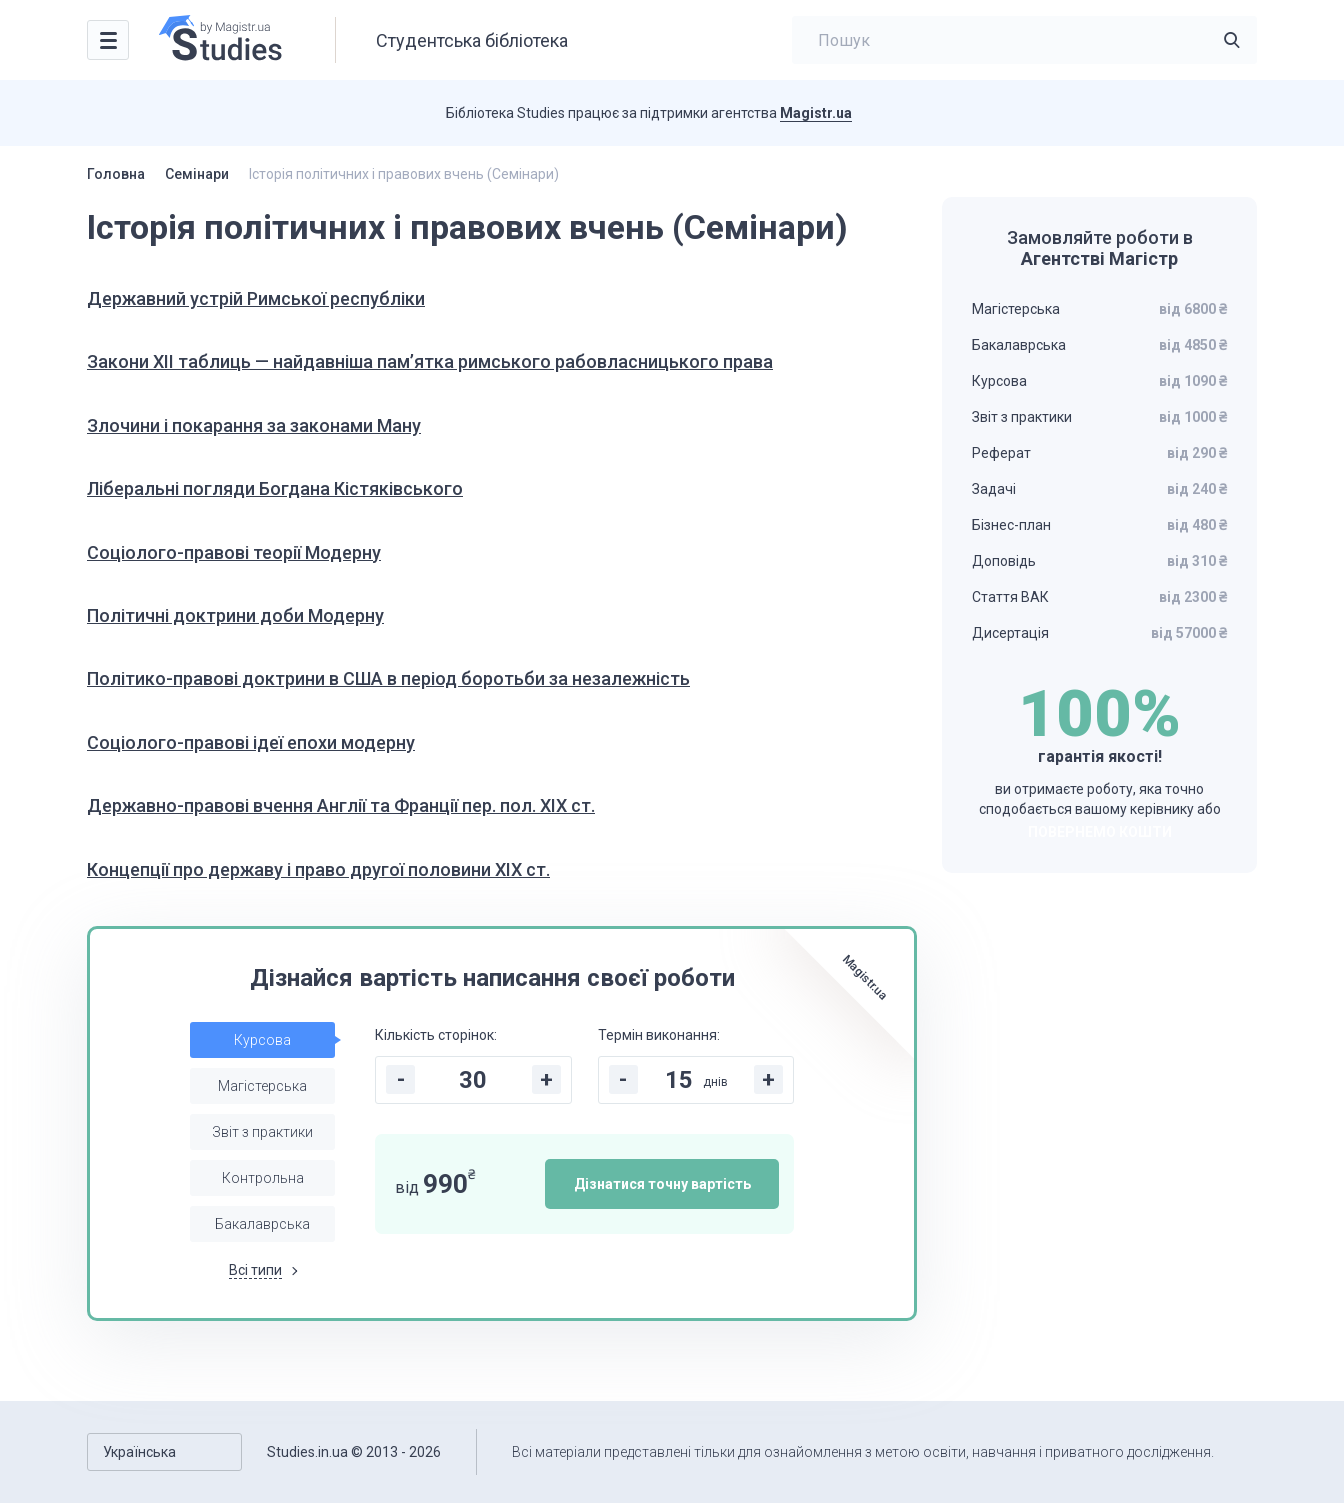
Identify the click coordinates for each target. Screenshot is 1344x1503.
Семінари (197, 174)
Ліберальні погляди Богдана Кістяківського (275, 488)
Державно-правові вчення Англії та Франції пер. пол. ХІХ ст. (341, 805)
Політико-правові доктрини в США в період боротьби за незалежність (388, 678)
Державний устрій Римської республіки (256, 298)
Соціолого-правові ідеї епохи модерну (251, 742)
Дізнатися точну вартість (662, 1184)
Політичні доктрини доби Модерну (235, 615)
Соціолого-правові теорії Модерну (234, 552)
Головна (116, 174)
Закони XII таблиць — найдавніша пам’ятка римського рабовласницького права (430, 361)
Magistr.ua (816, 113)
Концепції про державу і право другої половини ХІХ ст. (318, 869)
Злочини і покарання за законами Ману (254, 425)
